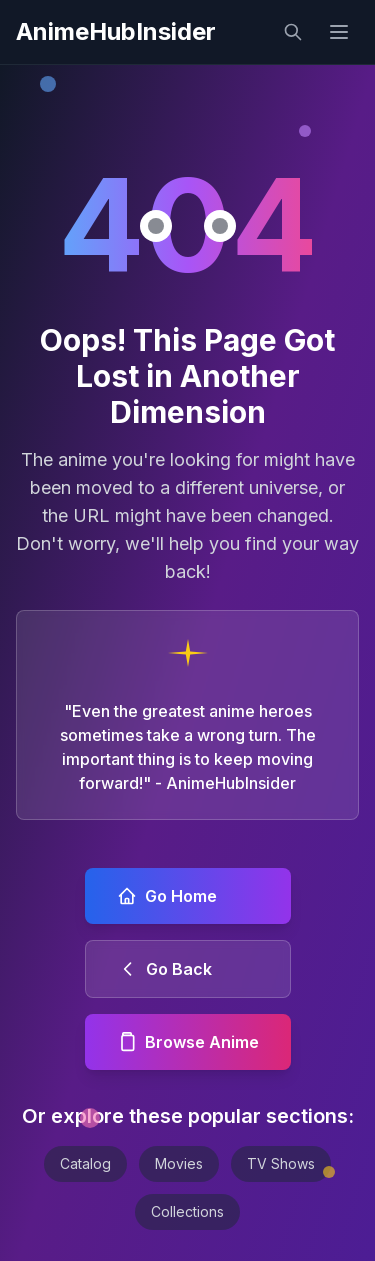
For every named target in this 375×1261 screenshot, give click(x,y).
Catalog (85, 1163)
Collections (187, 1211)
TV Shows (281, 1163)
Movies (179, 1163)
